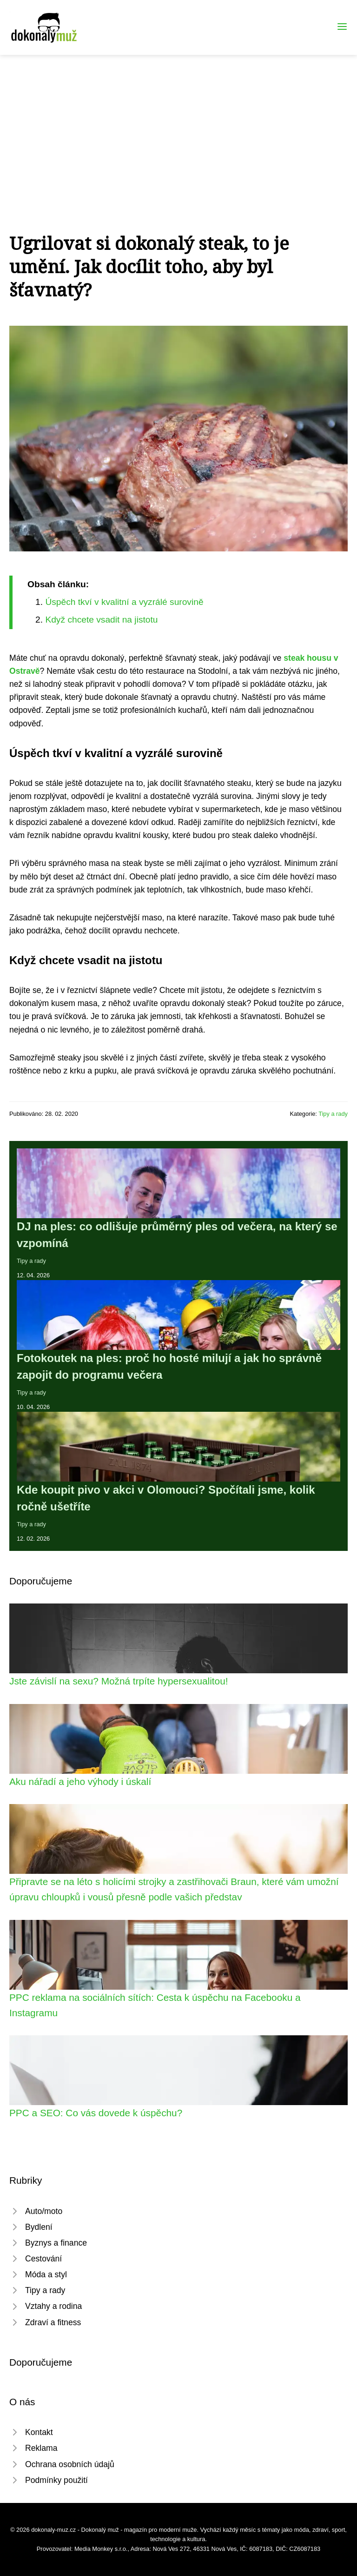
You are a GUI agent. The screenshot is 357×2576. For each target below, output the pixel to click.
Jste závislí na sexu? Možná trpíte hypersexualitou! (118, 1681)
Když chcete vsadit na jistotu (101, 619)
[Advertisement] (178, 125)
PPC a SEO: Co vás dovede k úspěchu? (95, 2112)
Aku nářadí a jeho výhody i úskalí (80, 1781)
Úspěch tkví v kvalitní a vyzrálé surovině (124, 602)
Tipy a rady (333, 1113)
